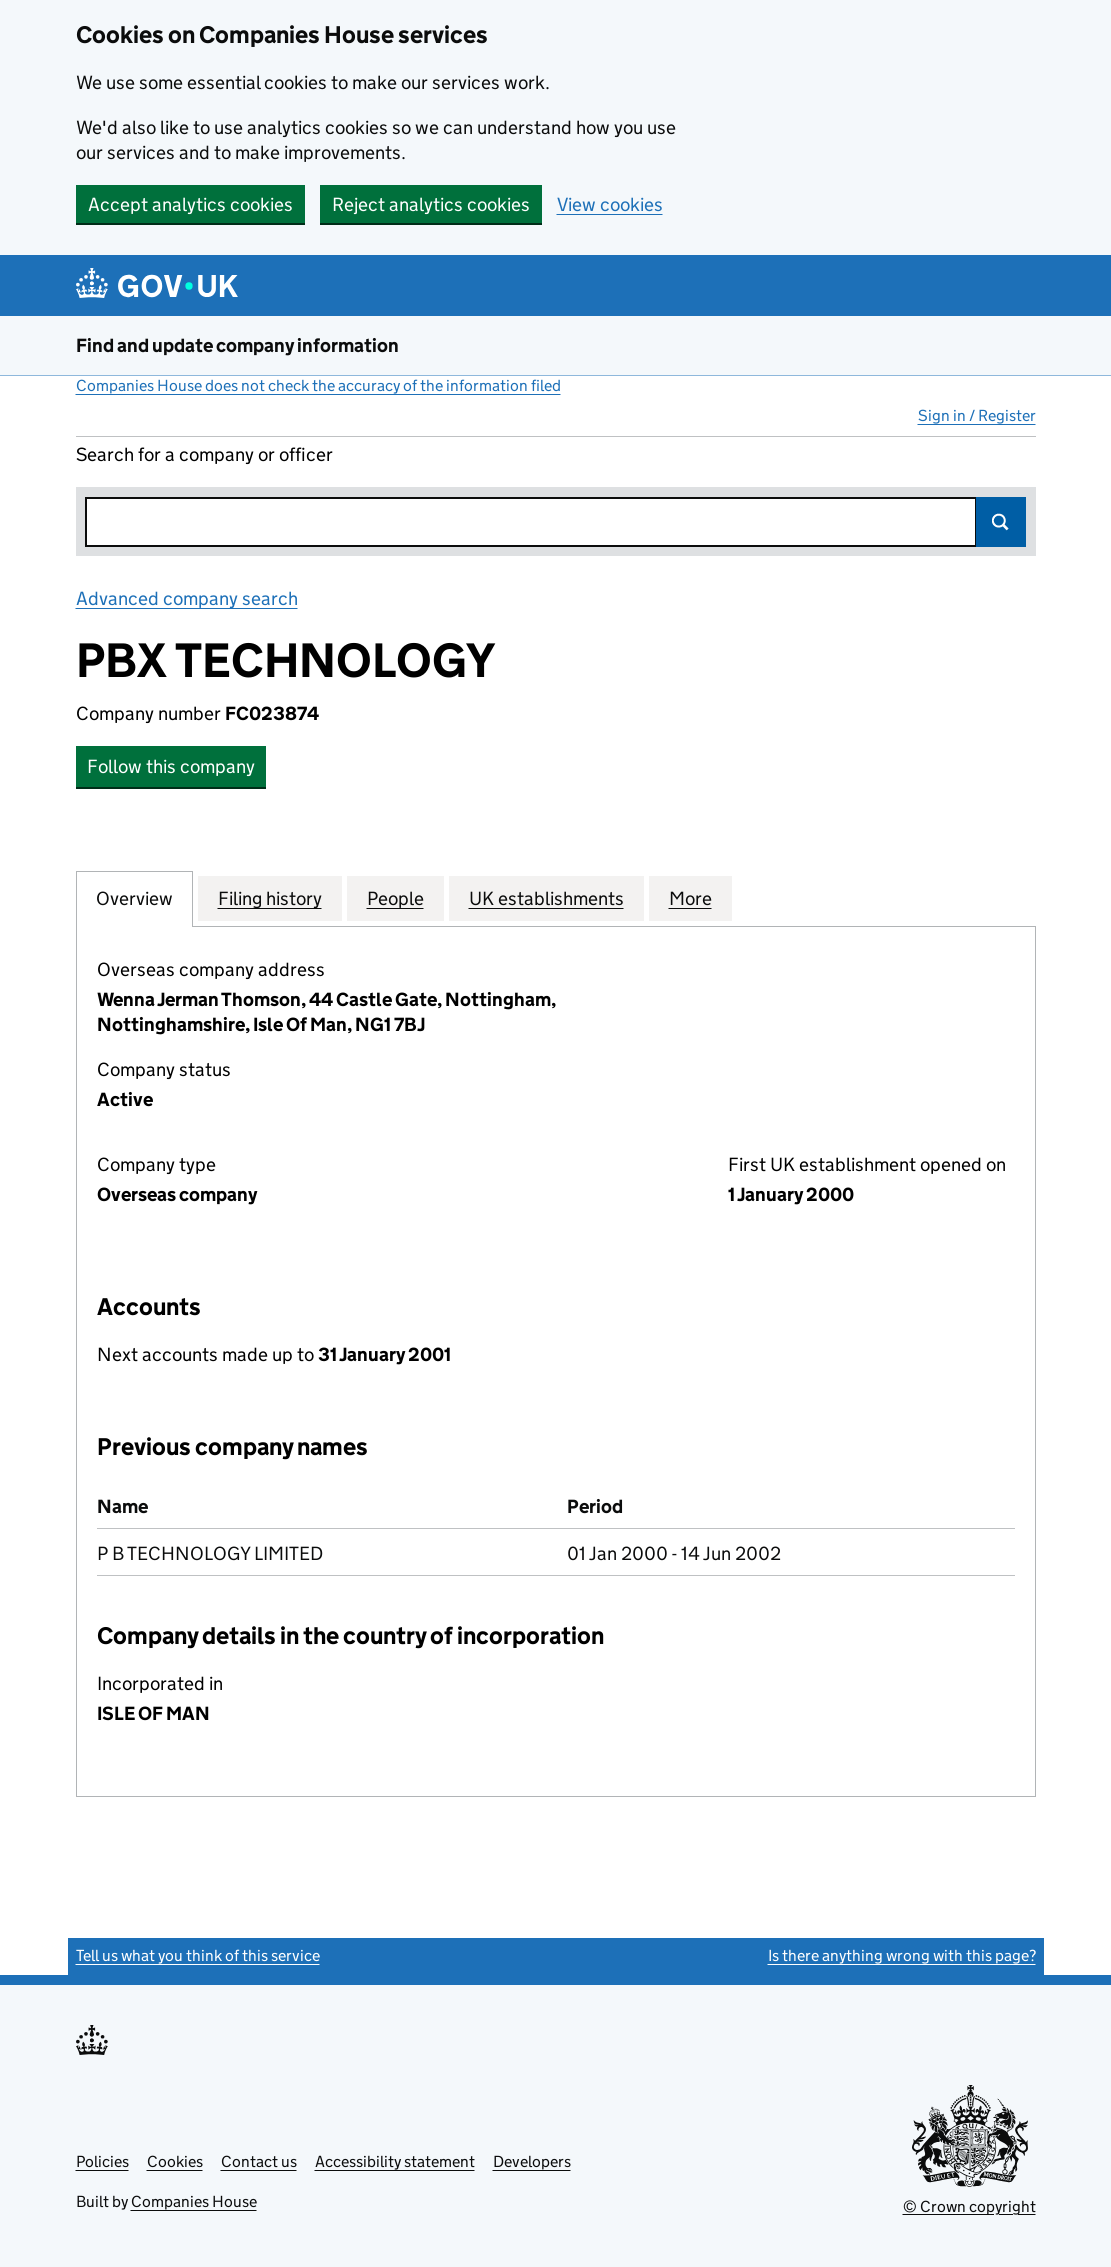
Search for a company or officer (204, 454)
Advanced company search (187, 598)
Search (1001, 522)
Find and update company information (237, 345)
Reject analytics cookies (431, 204)
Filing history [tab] (270, 898)
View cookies (610, 204)
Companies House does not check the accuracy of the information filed (318, 385)
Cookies (175, 2161)
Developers (532, 2161)
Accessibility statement (395, 2161)
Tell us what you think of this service (198, 1955)
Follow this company (171, 766)
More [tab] (690, 898)
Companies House (194, 2201)
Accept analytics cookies (190, 204)
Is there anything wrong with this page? (902, 1955)
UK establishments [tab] (546, 898)
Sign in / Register (977, 415)
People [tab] (395, 898)
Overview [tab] (134, 898)
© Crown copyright (969, 2206)
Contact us (259, 2161)
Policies (102, 2161)
